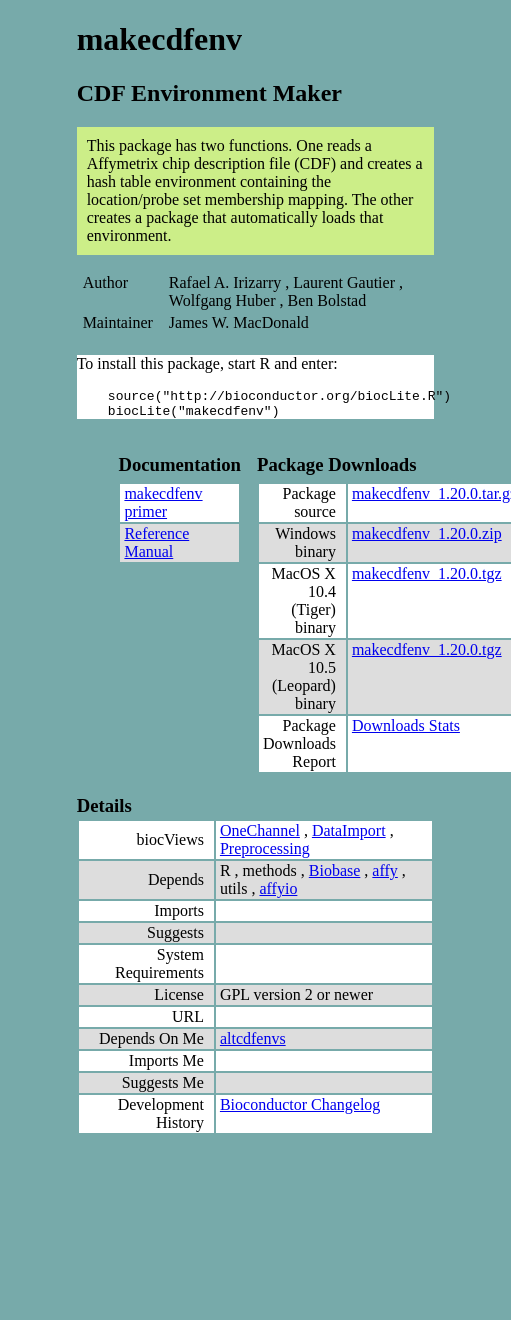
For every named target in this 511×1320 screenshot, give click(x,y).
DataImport (349, 836)
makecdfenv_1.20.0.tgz (427, 579)
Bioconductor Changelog (300, 1110)
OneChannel (260, 836)
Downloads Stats (406, 731)
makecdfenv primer (163, 508)
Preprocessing (265, 854)
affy (384, 876)
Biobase (335, 876)
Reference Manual (156, 548)
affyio (278, 894)
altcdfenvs (253, 1044)
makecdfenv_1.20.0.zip (427, 539)
